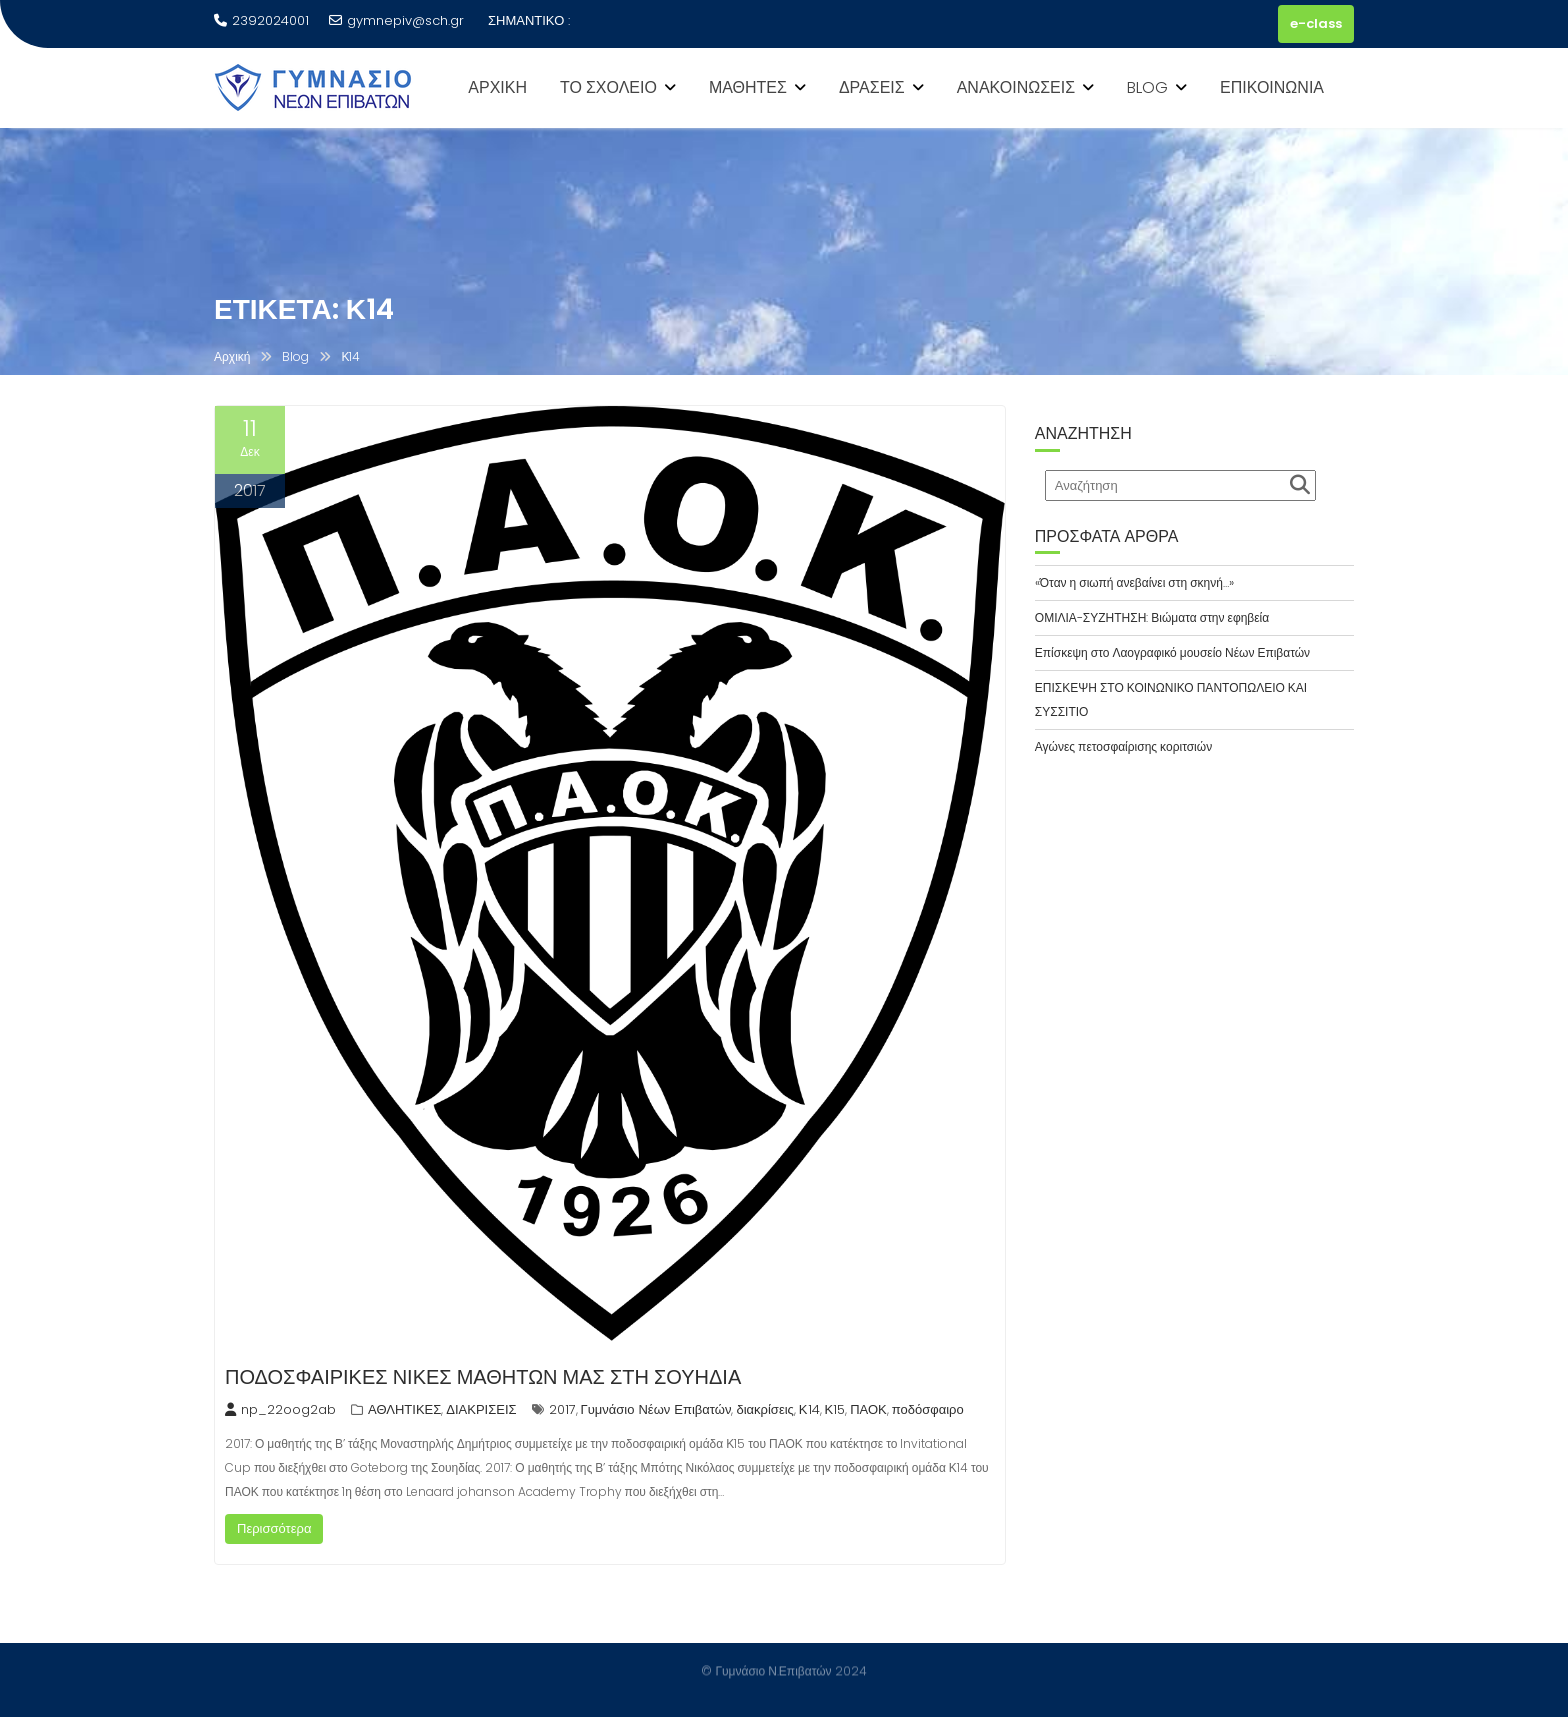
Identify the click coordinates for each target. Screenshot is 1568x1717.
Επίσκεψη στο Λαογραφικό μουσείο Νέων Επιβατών (1172, 652)
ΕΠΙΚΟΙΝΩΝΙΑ (1272, 87)
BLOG (1147, 87)
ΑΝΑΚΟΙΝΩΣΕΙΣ (1016, 87)
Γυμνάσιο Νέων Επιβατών (656, 1409)
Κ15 (835, 1409)
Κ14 (809, 1409)
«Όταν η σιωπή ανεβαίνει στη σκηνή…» (1134, 582)
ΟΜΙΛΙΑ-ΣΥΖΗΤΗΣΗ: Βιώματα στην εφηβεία (1152, 617)
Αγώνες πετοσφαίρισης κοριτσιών (1123, 746)
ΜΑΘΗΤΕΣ (748, 87)
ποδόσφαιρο (928, 1409)
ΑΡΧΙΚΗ (497, 87)
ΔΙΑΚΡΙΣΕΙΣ (481, 1409)
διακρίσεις (764, 1409)
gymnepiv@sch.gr (396, 20)
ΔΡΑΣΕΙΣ (872, 87)
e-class (1316, 23)
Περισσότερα (274, 1528)
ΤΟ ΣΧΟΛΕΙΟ (608, 87)
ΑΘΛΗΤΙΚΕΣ (404, 1409)
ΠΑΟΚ (868, 1409)
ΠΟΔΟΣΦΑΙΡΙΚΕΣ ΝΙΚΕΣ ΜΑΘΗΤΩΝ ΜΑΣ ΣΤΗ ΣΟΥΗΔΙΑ (483, 1377)
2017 (562, 1409)
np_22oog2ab (280, 1409)
